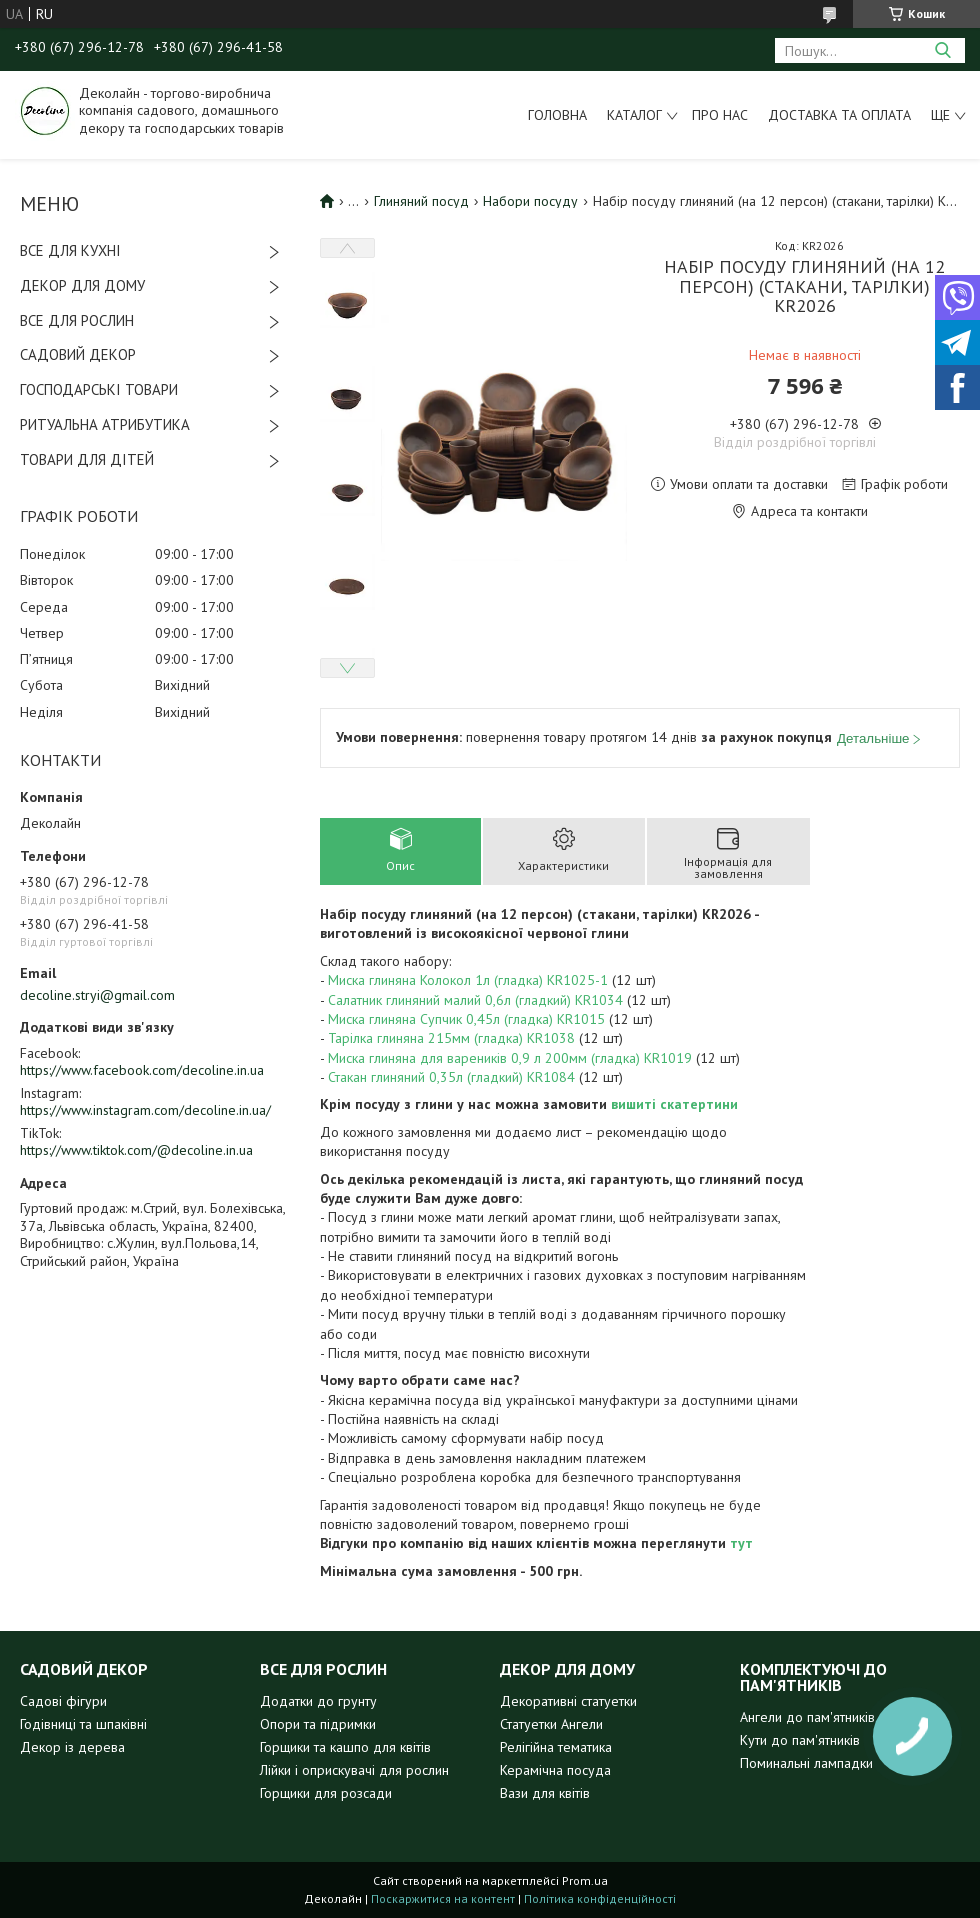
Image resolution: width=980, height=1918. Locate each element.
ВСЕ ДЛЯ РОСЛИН (77, 320)
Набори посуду (530, 201)
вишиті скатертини (674, 1104)
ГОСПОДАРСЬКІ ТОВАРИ (99, 389)
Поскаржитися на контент (443, 1898)
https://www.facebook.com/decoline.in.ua (142, 1070)
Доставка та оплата (839, 115)
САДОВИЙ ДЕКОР (78, 354)
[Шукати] (942, 50)
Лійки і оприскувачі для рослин (354, 1770)
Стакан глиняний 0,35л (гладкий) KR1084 (451, 1077)
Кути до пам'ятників (800, 1740)
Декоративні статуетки (568, 1701)
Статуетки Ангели (551, 1724)
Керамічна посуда (555, 1770)
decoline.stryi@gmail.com (97, 995)
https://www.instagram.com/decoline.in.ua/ (145, 1110)
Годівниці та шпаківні (83, 1724)
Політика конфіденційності (600, 1898)
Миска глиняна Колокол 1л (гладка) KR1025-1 (468, 980)
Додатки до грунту (318, 1701)
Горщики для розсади (326, 1793)
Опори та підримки (318, 1724)
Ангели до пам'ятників (807, 1717)
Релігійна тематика (556, 1747)
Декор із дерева (72, 1747)
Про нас (720, 115)
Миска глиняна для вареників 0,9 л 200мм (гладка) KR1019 (510, 1058)
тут (741, 1543)
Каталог (634, 115)
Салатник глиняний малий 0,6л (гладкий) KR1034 (475, 1000)
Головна (557, 115)
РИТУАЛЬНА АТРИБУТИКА (105, 424)
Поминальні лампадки (806, 1763)
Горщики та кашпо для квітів (345, 1747)
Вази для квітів (545, 1793)
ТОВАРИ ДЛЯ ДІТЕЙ (87, 459)
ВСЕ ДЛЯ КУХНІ (70, 250)
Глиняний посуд (421, 201)
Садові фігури (63, 1701)
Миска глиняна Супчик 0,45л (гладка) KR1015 (466, 1019)
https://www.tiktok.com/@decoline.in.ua (136, 1150)
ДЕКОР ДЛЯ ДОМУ (82, 285)
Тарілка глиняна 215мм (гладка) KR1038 (451, 1038)
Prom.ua (585, 1880)
